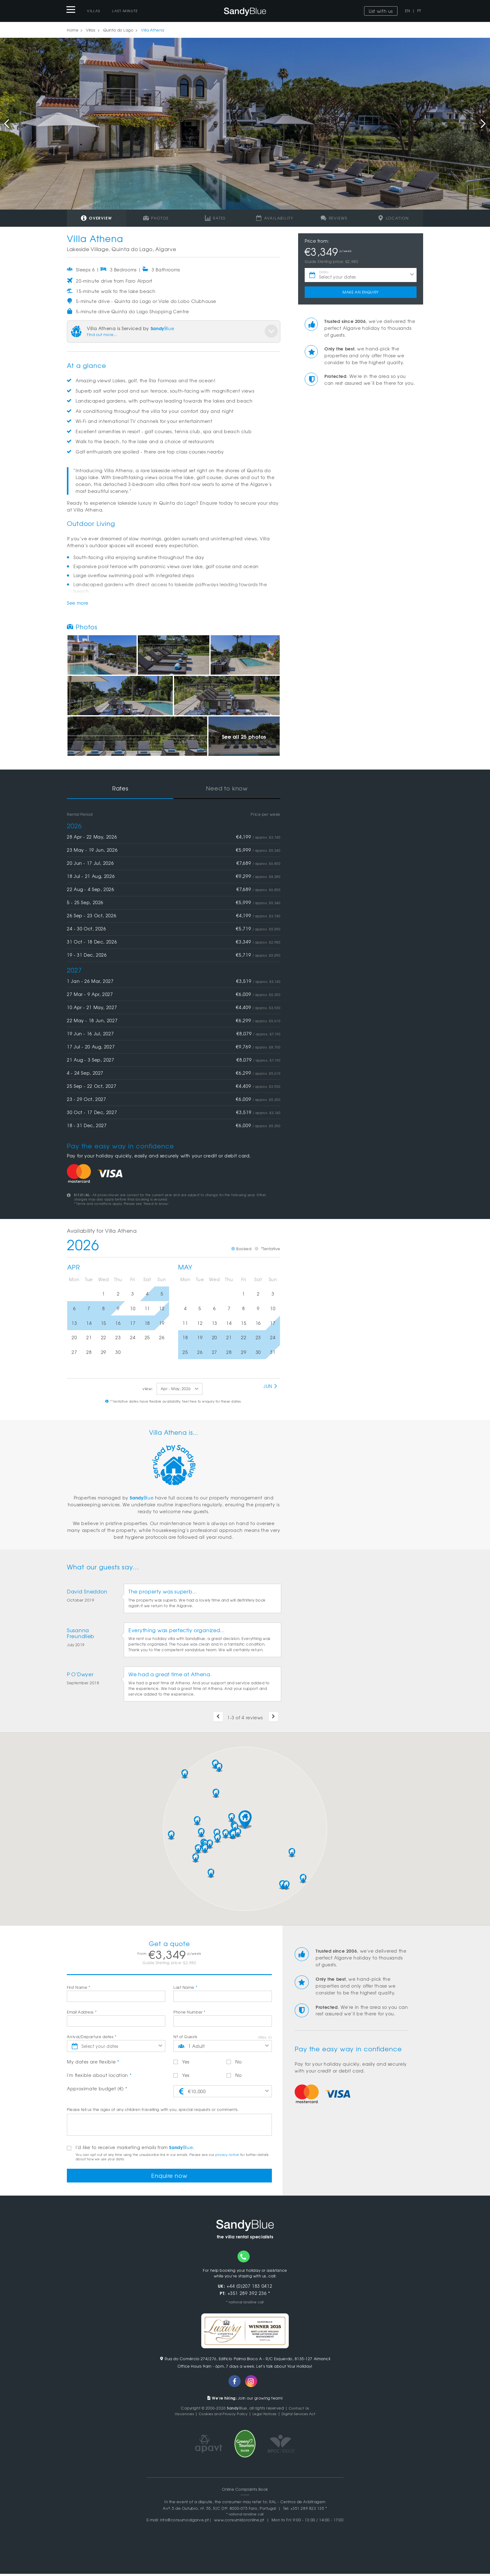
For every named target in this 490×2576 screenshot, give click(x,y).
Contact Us (299, 2410)
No (234, 2061)
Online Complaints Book (245, 2491)
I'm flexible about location (99, 2075)
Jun (270, 1386)
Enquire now (169, 2176)
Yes (181, 2061)
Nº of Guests (185, 2036)
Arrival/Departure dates (92, 2036)
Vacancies (179, 2416)
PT (419, 10)
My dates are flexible (93, 2061)
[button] (245, 1819)
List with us (381, 11)
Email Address (82, 2012)
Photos (156, 218)
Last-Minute (125, 10)
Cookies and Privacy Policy (220, 2416)
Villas (93, 10)
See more (77, 603)
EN (407, 10)
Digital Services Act (302, 2416)
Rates (215, 218)
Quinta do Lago (118, 30)
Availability (274, 218)
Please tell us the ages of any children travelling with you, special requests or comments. (153, 2109)
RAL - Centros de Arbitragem (297, 2504)
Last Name (185, 1987)
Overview (96, 218)
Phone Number (189, 2012)
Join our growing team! (245, 2400)
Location (393, 218)
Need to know (227, 788)
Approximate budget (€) (97, 2088)
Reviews (334, 218)
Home (72, 30)
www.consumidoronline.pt (239, 2522)
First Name (78, 1987)
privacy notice (227, 2154)
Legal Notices (265, 2416)
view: (147, 1388)
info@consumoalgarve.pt (184, 2522)
